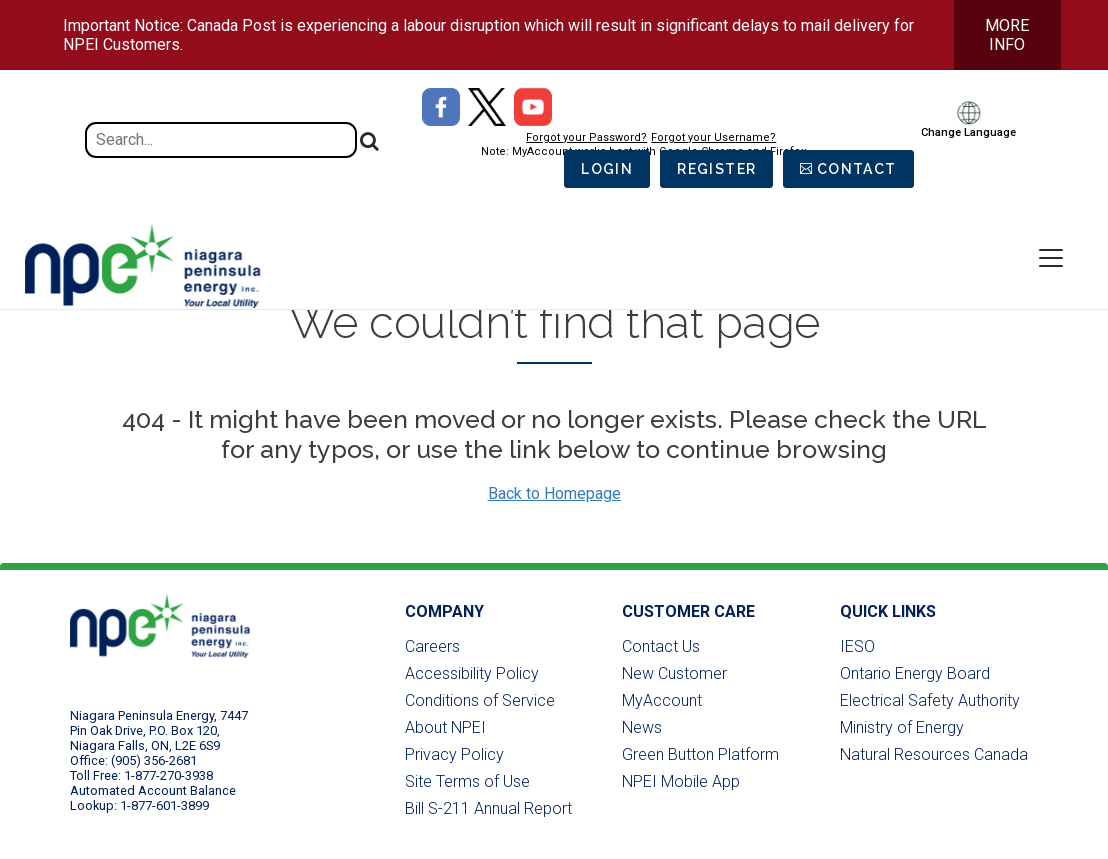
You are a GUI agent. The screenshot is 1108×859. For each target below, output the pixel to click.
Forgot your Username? (713, 137)
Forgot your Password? (586, 137)
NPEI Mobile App (681, 781)
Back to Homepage (554, 493)
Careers (432, 646)
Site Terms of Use (467, 781)
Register (716, 169)
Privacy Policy (454, 754)
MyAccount (662, 700)
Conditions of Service (480, 700)
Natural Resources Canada (934, 754)
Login (607, 169)
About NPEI (445, 727)
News (642, 727)
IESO (857, 646)
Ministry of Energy (902, 727)
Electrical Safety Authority (930, 700)
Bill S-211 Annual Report (488, 808)
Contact (857, 169)
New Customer (674, 673)
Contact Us (661, 646)
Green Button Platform (700, 754)
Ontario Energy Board (915, 673)
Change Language (968, 132)
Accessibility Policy (472, 673)
